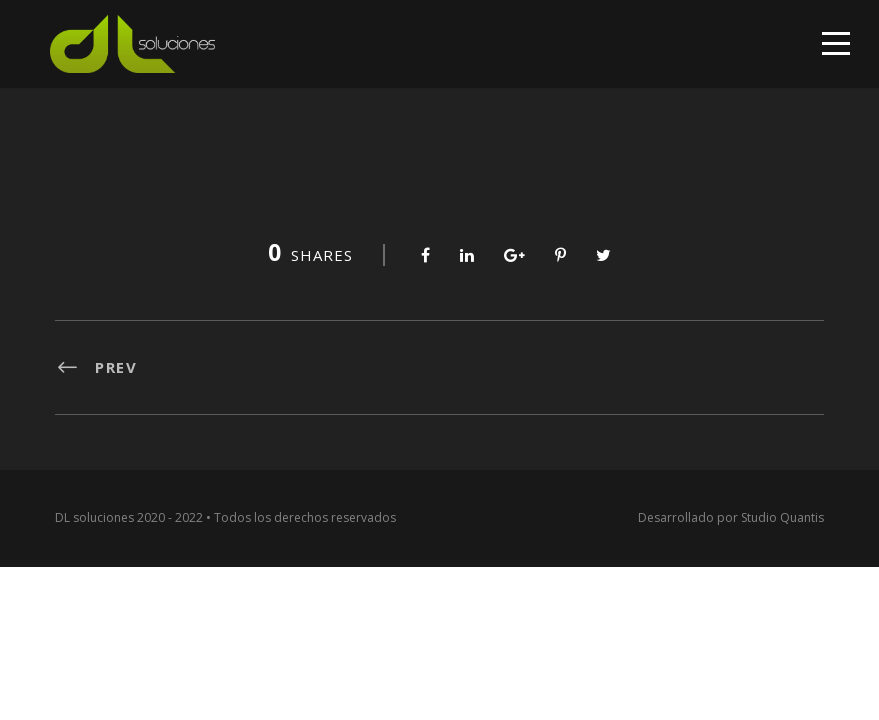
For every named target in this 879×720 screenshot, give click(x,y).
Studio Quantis (782, 517)
